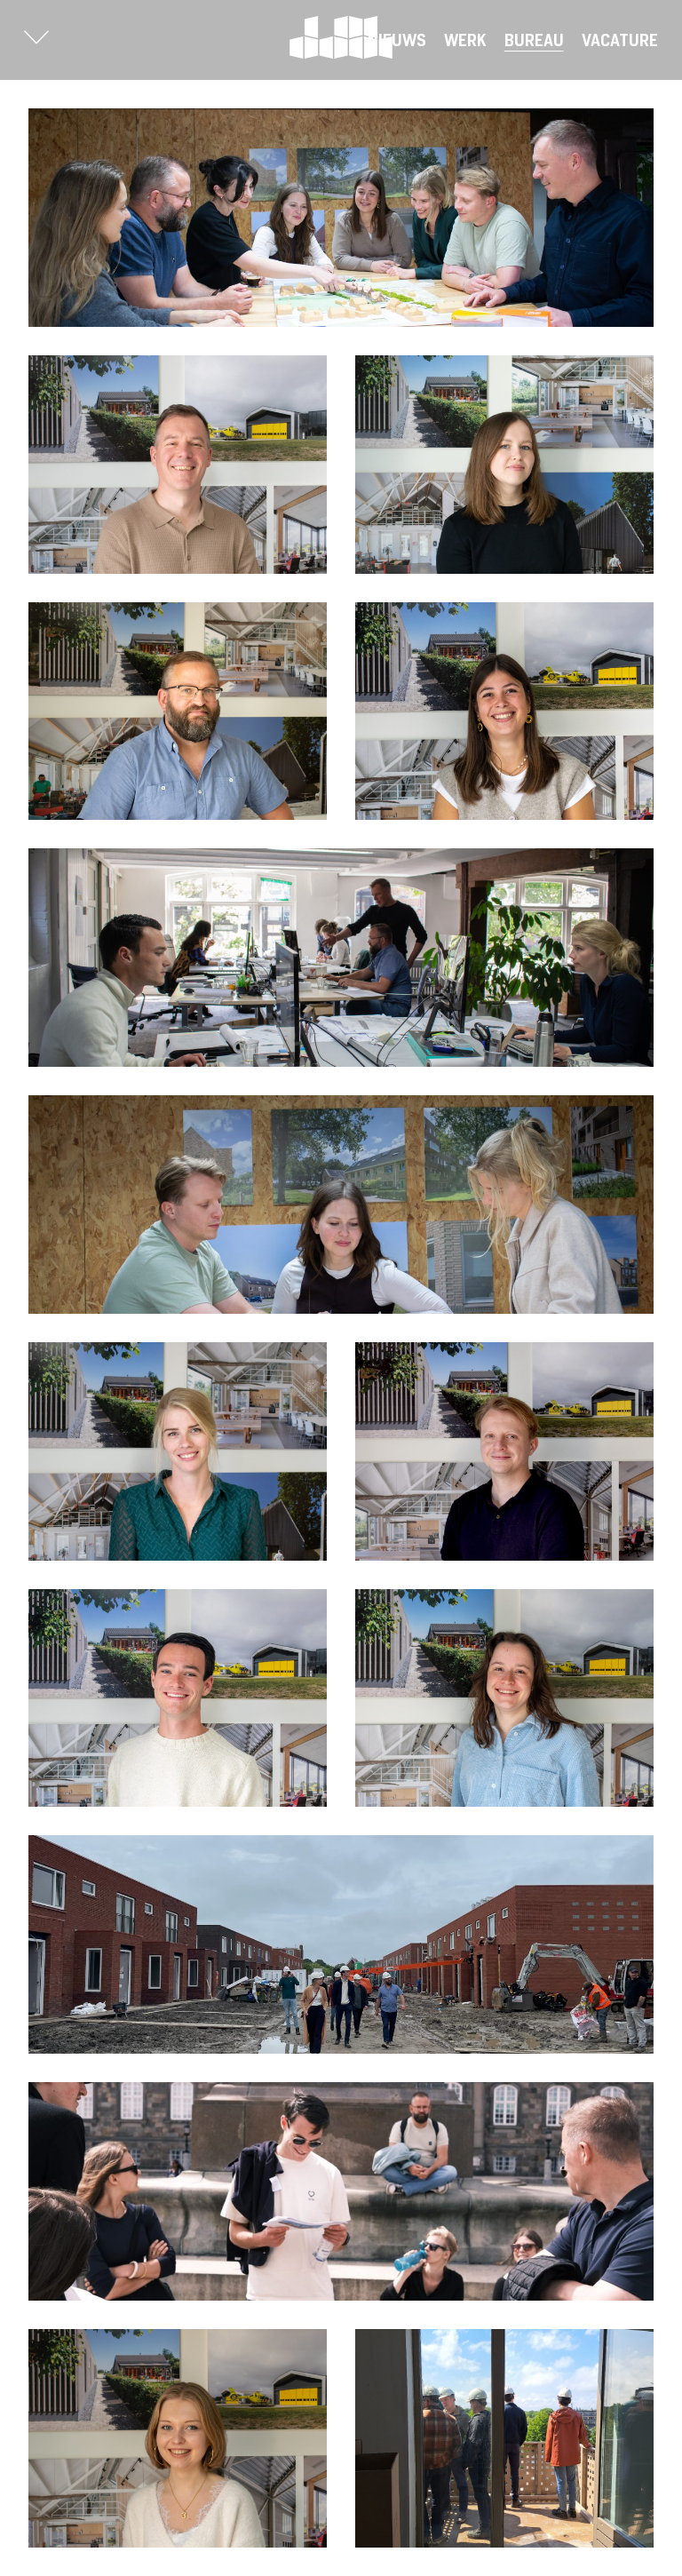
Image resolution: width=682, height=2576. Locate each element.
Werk (465, 40)
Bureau (534, 40)
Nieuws (397, 40)
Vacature (620, 40)
